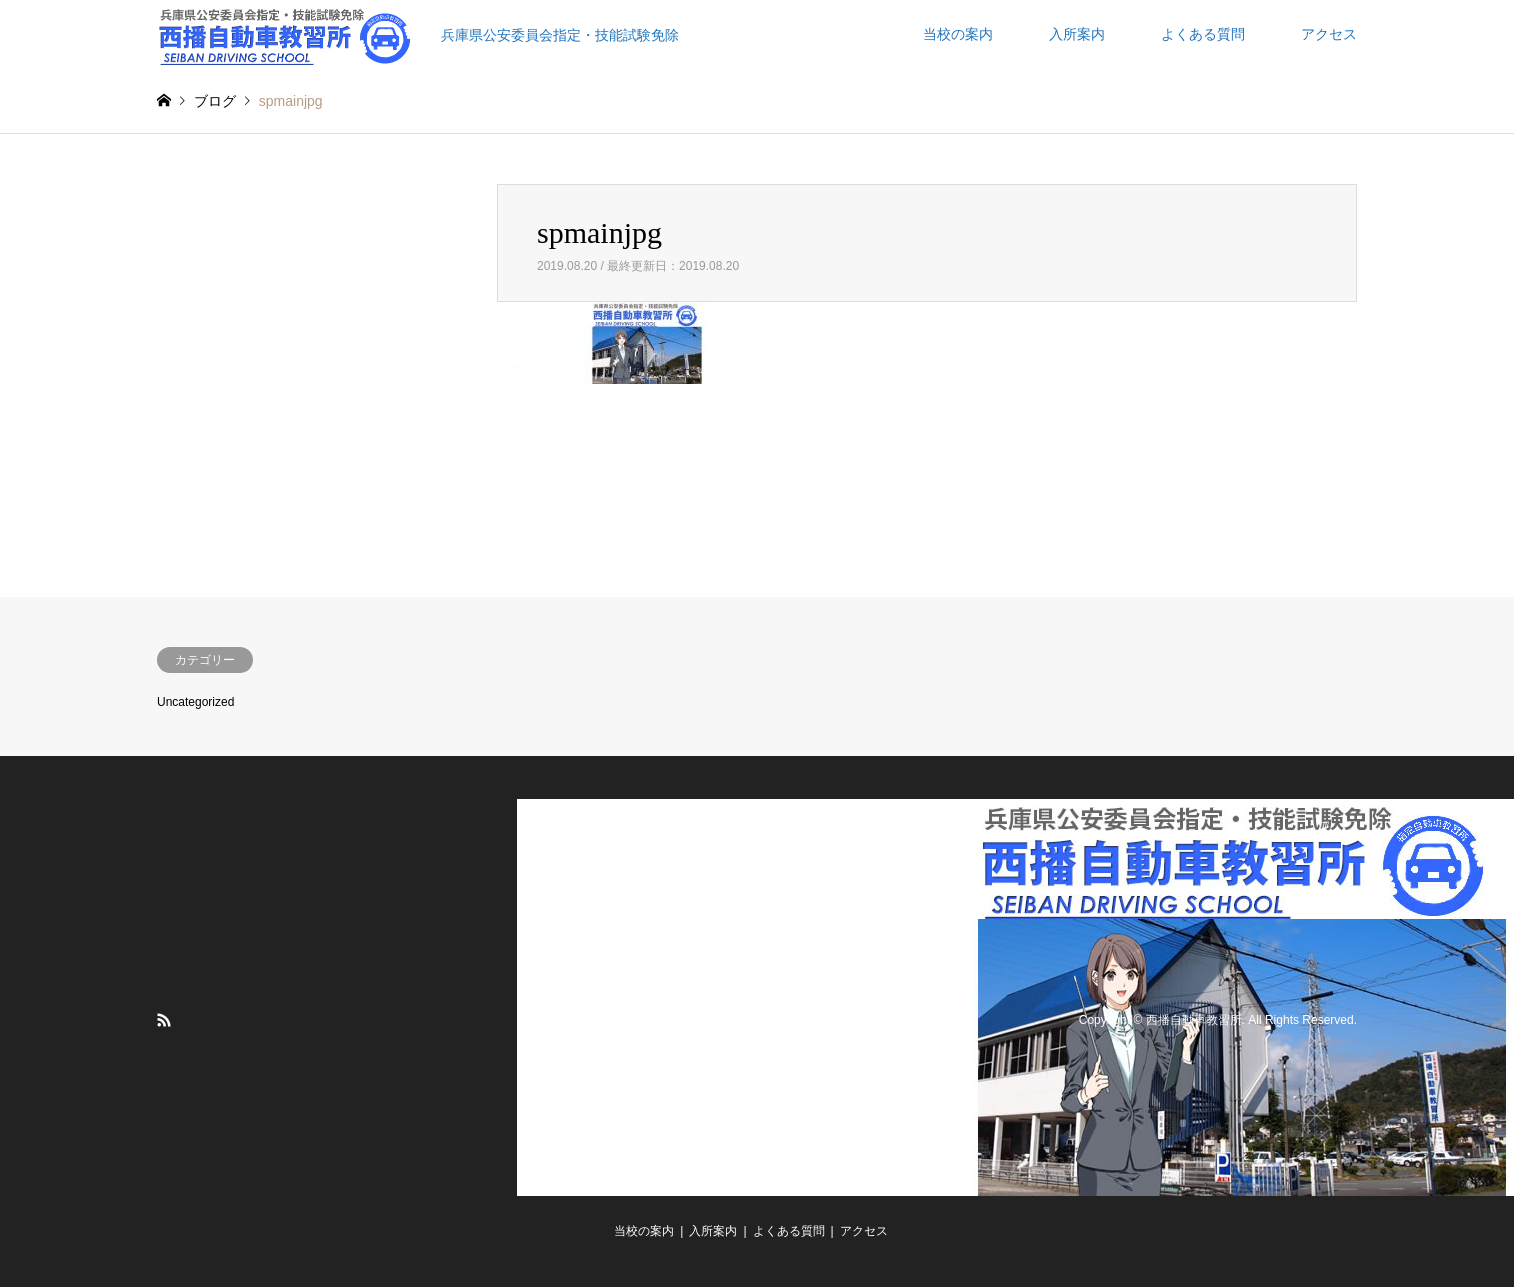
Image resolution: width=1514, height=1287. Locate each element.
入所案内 (1077, 34)
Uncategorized (195, 702)
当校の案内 (958, 34)
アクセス (1329, 34)
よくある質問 (1203, 34)
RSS (164, 1020)
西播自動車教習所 (1194, 1021)
